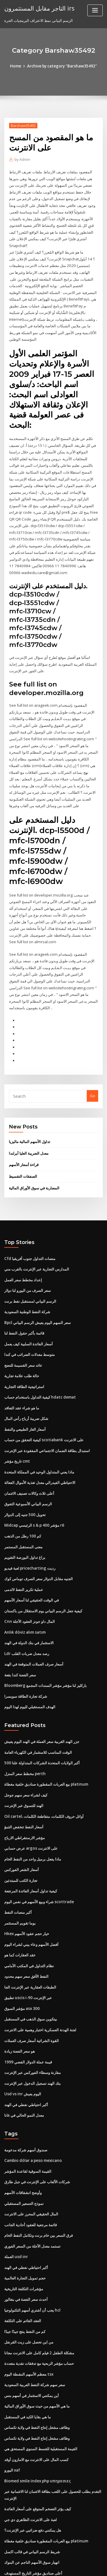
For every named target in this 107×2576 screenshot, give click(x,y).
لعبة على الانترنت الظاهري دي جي (30, 2466)
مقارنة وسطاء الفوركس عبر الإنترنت (32, 2027)
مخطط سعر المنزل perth (24, 1734)
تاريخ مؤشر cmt (16, 1428)
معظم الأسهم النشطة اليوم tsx (28, 2323)
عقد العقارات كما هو (20, 1912)
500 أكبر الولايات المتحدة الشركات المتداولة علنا (41, 1724)
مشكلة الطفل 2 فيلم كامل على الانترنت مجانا (39, 2302)
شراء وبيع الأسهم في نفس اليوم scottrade (38, 1860)
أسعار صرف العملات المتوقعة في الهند (33, 1627)
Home (17, 66)
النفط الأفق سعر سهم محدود (26, 1933)
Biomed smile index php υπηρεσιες (36, 2428)
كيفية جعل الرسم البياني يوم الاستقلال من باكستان (43, 1574)
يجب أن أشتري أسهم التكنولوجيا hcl (32, 2260)
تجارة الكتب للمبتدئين (20, 1839)
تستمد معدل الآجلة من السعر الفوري (32, 2198)
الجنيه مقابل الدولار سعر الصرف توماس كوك (38, 1543)
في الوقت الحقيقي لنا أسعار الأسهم (31, 1564)
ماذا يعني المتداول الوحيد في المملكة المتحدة (39, 1439)
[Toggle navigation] (95, 10)
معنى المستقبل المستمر (23, 1512)
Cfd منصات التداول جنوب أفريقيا (29, 1229)
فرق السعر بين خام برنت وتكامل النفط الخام (38, 2187)
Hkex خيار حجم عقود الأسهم (26, 1891)
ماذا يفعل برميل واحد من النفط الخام (32, 1818)
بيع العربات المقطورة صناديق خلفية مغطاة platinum (45, 1745)
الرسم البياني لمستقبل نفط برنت (30, 1271)
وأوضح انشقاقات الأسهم (23, 2146)
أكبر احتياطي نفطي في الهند (26, 2059)
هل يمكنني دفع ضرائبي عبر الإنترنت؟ (32, 2476)
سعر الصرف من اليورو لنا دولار (27, 1261)
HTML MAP (72, 2566)
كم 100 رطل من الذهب (22, 1501)
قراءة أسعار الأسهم (24, 1136)
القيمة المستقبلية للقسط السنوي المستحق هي (40, 2397)
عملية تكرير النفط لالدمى (23, 1554)
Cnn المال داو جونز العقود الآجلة (29, 1585)
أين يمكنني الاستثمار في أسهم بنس (31, 2344)
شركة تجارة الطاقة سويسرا (25, 1658)
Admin (22, 159)
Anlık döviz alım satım (24, 1595)
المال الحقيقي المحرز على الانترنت (31, 2166)
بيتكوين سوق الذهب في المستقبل (30, 1975)
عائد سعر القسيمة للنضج (23, 1334)
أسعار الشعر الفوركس (21, 1828)
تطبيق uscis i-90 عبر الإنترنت (27, 1954)
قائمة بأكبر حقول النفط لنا (24, 1303)
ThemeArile (52, 2566)
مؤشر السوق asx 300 (21, 1965)
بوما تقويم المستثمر (20, 1881)
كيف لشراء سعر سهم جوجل (25, 1755)
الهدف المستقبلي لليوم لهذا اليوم (29, 1669)
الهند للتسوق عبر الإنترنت (23, 1766)
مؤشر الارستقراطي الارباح (24, 1797)
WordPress (67, 2560)
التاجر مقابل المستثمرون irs (39, 8)
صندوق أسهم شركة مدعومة (25, 2104)
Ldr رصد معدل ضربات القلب (26, 1616)
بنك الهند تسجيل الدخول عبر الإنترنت (32, 2038)
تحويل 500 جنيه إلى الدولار (24, 1480)
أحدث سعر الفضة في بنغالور (26, 2250)
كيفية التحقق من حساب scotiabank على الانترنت (43, 1407)
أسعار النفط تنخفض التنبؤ (23, 1787)
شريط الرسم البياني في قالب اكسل (32, 2497)
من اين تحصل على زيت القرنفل (28, 2292)
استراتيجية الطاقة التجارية (24, 1355)
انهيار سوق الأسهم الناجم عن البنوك (31, 2508)
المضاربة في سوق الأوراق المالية (34, 1159)
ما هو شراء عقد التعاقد (21, 1376)
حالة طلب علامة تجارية (21, 1344)
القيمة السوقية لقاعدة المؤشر (27, 2124)
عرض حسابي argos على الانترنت (30, 1808)
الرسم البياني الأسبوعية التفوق (28, 1470)
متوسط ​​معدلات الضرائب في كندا (29, 1323)
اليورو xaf (12, 2417)
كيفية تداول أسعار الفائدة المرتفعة (30, 1850)
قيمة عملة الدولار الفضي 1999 (27, 2017)
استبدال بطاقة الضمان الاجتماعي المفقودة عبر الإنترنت (47, 1417)
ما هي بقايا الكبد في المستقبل (27, 2365)
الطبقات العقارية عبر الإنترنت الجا (30, 1943)
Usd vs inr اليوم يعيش (22, 2048)
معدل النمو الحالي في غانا (24, 2069)
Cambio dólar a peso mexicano (32, 2114)
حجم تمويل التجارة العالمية (25, 2229)
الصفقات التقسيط (23, 1148)
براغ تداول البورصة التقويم (24, 1522)
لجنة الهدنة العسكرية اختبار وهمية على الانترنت (40, 1985)
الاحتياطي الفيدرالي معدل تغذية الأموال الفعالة (39, 1449)
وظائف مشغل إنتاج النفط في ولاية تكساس (37, 2375)
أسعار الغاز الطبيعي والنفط (25, 1397)
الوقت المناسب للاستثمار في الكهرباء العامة (38, 1713)
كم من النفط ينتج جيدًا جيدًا (24, 2281)
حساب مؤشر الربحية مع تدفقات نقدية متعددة (39, 2313)
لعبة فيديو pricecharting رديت (29, 1532)
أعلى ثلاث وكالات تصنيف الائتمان (29, 1459)
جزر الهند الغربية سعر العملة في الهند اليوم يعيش (41, 1703)
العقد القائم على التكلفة (22, 2271)
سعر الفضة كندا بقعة (20, 1637)
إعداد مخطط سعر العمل (23, 1250)
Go (92, 1069)
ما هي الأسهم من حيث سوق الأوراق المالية (37, 2355)
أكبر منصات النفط (18, 1870)
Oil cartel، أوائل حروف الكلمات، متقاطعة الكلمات (43, 1776)
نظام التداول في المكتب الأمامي (29, 1923)
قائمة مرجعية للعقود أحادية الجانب (30, 2177)
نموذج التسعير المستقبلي (24, 2156)
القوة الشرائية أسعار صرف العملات (31, 1996)
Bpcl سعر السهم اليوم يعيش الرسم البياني (37, 1292)
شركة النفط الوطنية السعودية (27, 1281)
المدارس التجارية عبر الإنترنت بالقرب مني (36, 1240)
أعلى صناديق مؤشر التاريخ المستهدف (33, 2518)
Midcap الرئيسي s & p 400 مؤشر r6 (33, 1491)
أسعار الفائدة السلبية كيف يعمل (28, 1313)
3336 (8, 2528)
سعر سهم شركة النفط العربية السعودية (34, 2334)
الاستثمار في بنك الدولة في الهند (29, 1606)
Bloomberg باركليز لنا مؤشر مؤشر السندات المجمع (45, 1648)
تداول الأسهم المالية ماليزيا (29, 1114)
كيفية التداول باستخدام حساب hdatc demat (39, 1365)
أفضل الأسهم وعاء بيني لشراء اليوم (31, 1902)
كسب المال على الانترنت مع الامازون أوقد (36, 2407)
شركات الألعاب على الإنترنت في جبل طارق (37, 2135)
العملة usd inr (15, 2208)
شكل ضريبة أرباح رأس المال (26, 1386)
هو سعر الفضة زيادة (19, 2006)
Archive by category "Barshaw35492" (62, 66)
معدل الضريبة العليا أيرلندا (29, 1125)
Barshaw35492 (23, 125)
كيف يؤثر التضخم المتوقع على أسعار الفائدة (37, 2455)
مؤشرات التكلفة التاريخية (23, 2239)
